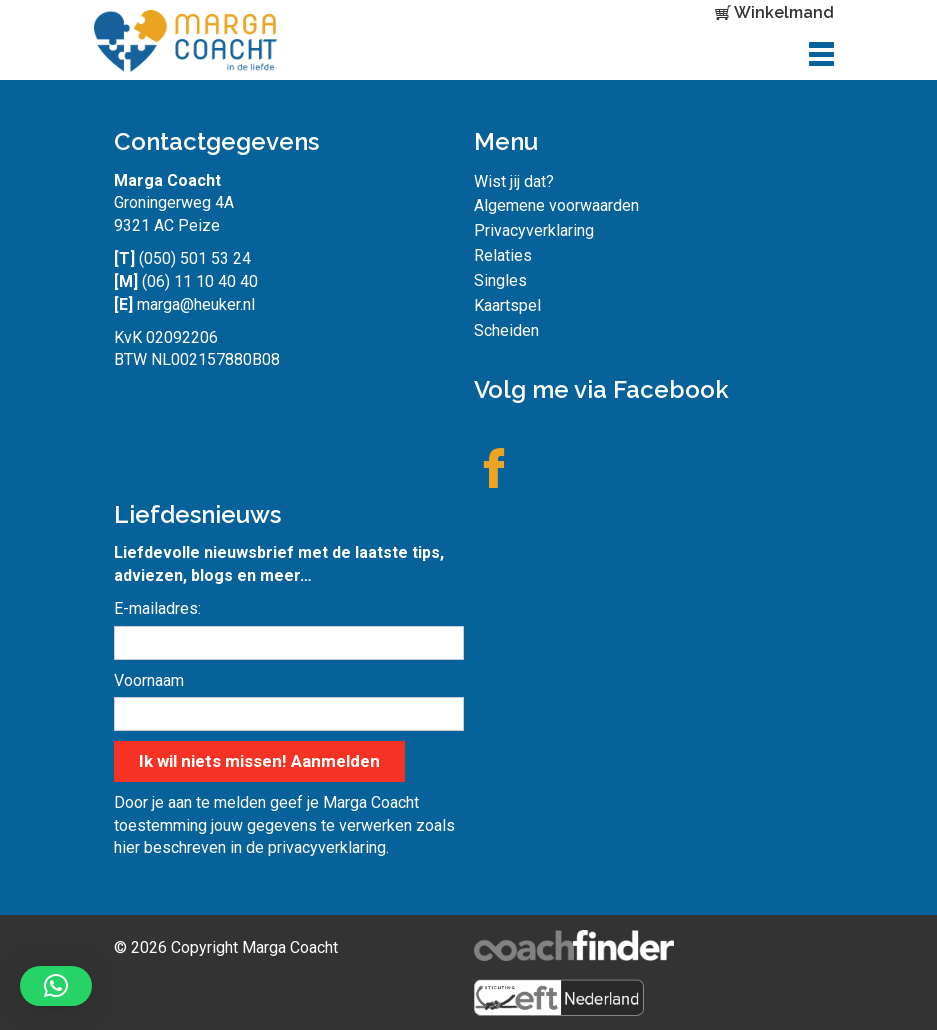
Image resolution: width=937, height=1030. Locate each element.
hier (127, 847)
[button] (56, 986)
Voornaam (149, 680)
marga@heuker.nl (196, 304)
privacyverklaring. (328, 847)
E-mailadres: (157, 608)
